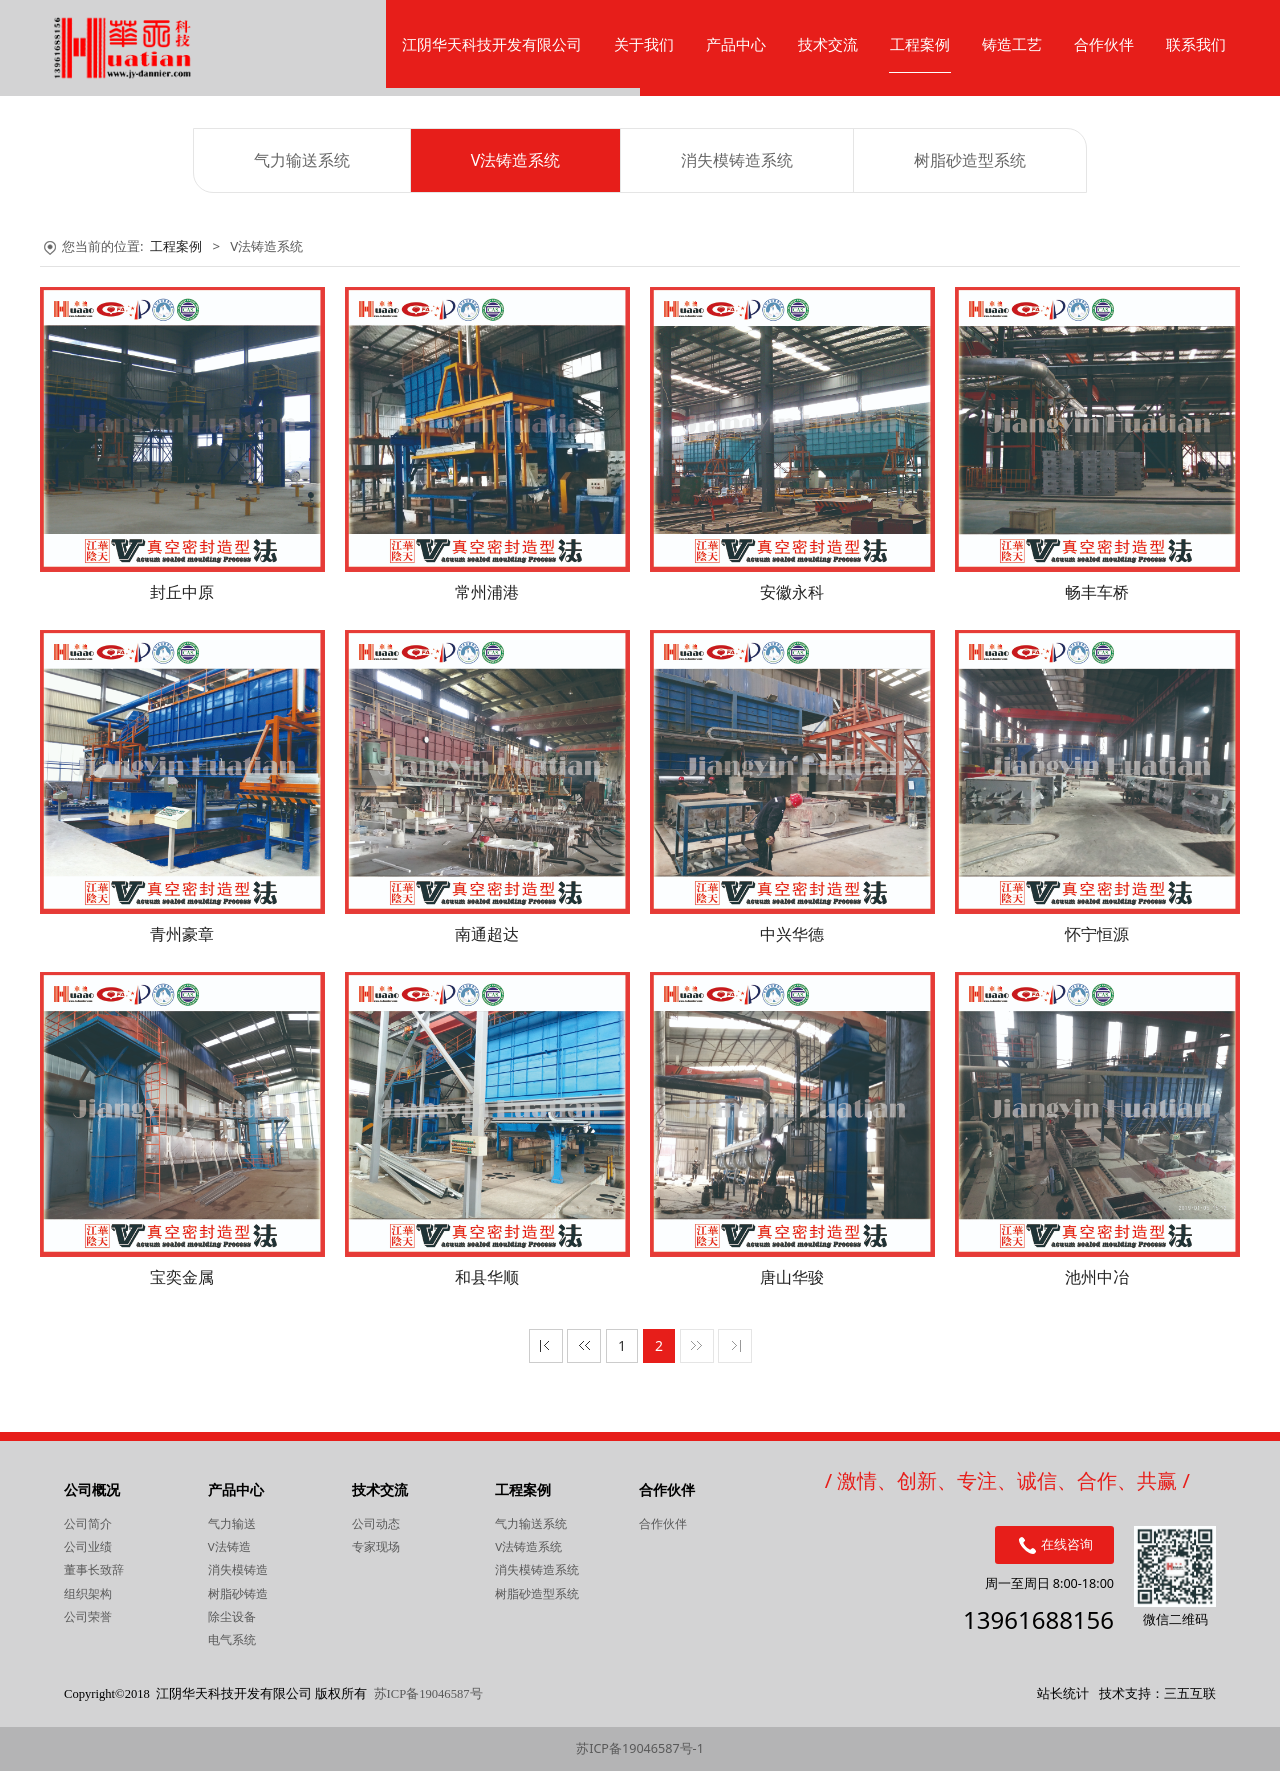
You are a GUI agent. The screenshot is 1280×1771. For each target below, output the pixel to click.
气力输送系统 (302, 160)
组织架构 (88, 1593)
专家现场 (376, 1546)
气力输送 (232, 1523)
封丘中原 (182, 592)
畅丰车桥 (1097, 592)
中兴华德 (792, 934)
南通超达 (487, 934)
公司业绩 (88, 1546)
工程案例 (920, 44)
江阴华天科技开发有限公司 (492, 44)
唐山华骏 (792, 1277)
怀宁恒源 (1097, 934)
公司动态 (376, 1523)
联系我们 (1196, 44)
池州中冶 (1097, 1277)
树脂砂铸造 (238, 1593)
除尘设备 (232, 1616)
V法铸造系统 (516, 160)
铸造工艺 (1012, 44)
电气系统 (232, 1639)
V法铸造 (229, 1546)
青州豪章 (182, 934)
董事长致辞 (94, 1569)
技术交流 (828, 44)
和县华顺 (487, 1277)
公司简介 (88, 1523)
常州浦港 (487, 592)
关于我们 (644, 44)
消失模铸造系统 (737, 160)
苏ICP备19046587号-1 (640, 1748)
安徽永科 (792, 592)
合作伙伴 (1104, 44)
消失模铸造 (238, 1569)
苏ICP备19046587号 (428, 1694)
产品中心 (736, 44)
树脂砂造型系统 (970, 160)
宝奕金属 (182, 1277)
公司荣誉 (88, 1616)
